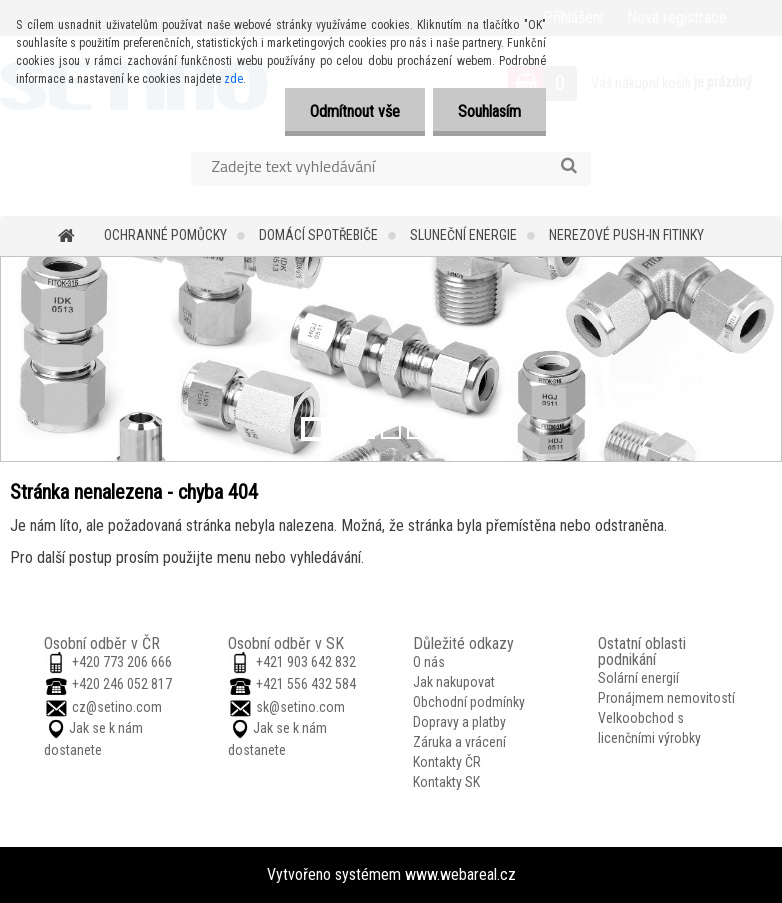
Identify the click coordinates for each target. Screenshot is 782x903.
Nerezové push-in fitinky (626, 235)
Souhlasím (489, 111)
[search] (568, 166)
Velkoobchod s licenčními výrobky (649, 728)
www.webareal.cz (460, 874)
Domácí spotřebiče (318, 235)
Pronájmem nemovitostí (666, 698)
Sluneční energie (463, 235)
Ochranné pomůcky (165, 235)
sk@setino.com (300, 707)
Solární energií (638, 678)
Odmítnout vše (355, 111)
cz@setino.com (117, 707)
